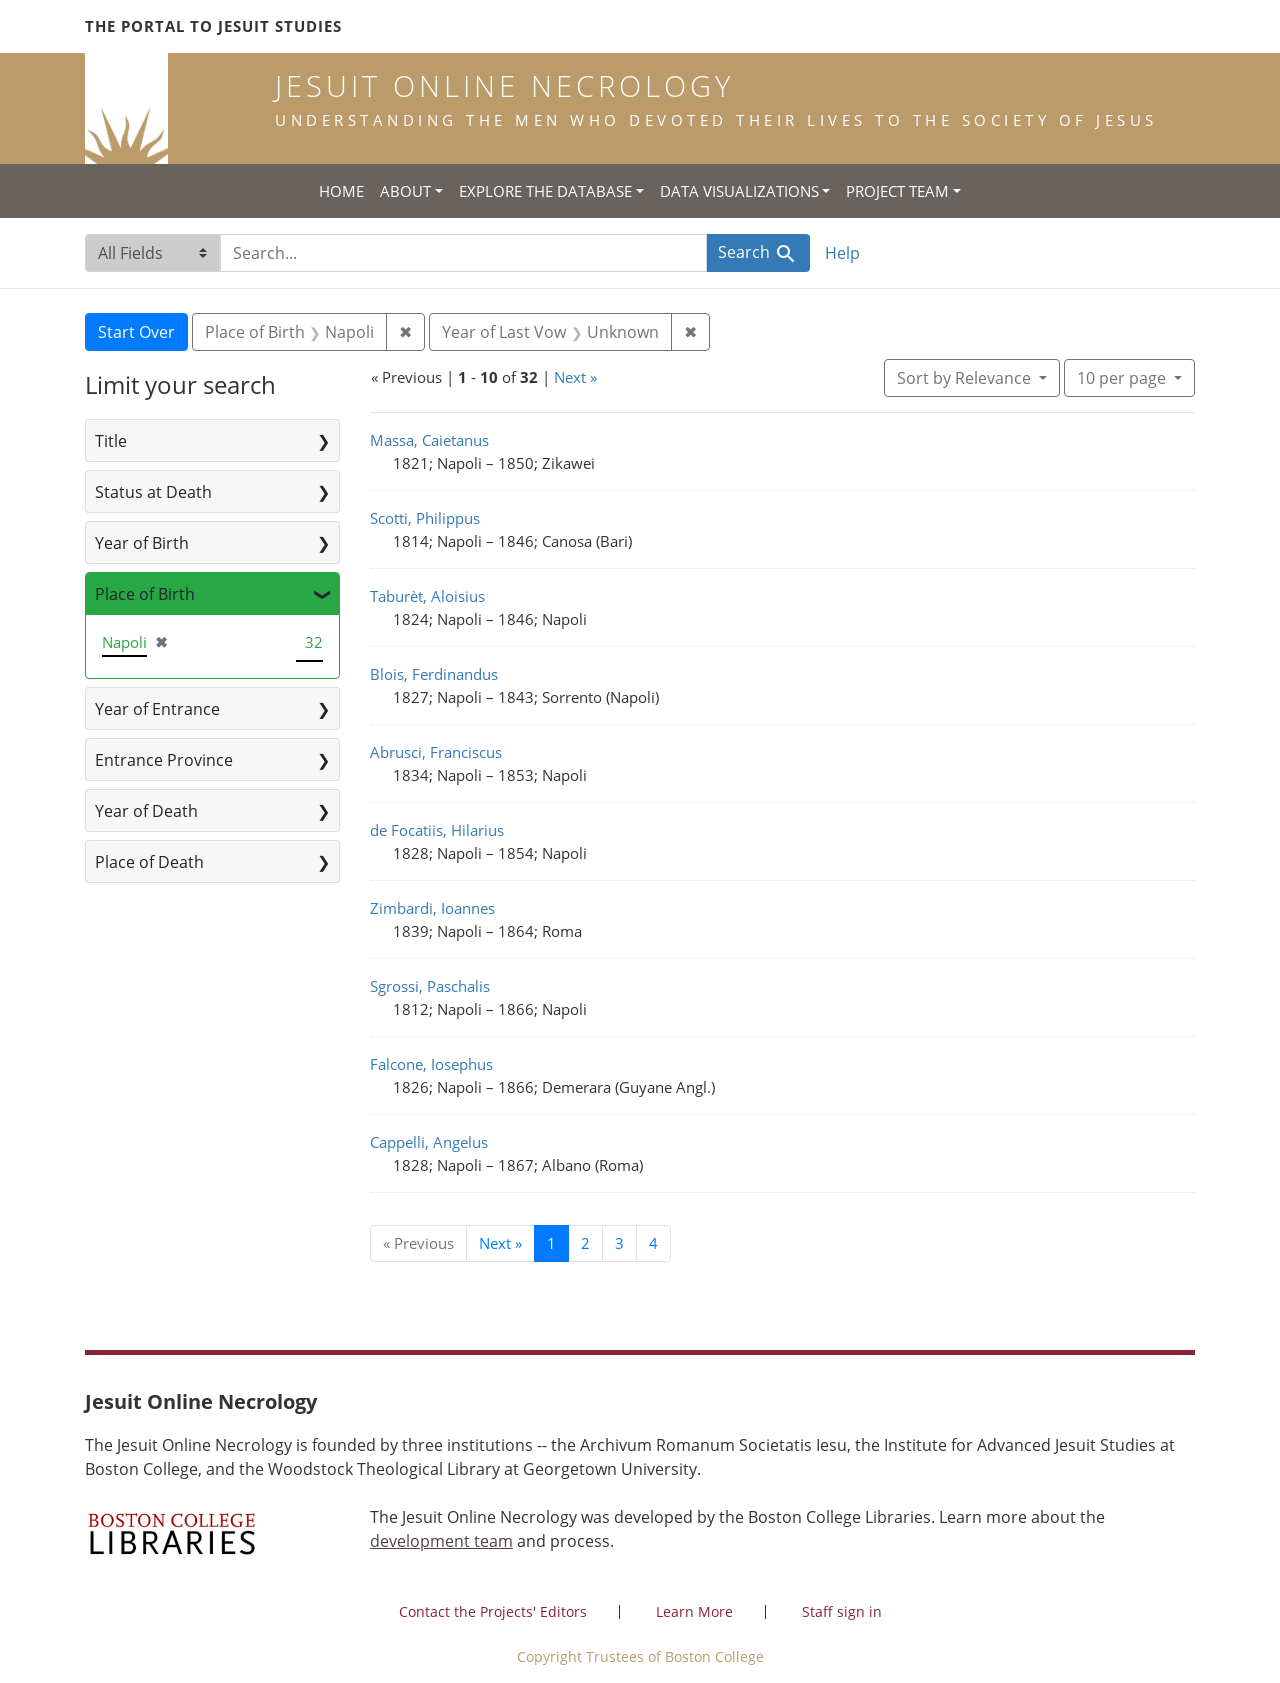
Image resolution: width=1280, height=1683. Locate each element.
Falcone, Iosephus (431, 1064)
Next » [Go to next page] (500, 1243)
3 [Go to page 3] (619, 1243)
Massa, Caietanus (429, 440)
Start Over (136, 332)
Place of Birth (145, 594)
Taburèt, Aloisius (427, 596)
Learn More (694, 1611)
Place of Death (149, 862)
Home (341, 191)
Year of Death (146, 811)
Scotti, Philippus (425, 518)
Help (842, 253)
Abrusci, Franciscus (436, 752)
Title (111, 441)
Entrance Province (164, 760)
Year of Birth (142, 543)
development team (441, 1541)
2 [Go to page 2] (585, 1243)
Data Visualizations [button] (739, 191)
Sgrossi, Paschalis (430, 986)
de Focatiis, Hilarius (437, 830)
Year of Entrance (157, 709)
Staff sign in (842, 1611)
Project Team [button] (897, 191)
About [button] (405, 191)
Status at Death (153, 492)
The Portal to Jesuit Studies (213, 26)
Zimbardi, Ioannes (432, 908)
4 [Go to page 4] (653, 1243)
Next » (575, 377)
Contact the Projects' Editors (493, 1611)
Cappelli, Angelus (429, 1142)
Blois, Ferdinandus (434, 674)
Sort (966, 378)
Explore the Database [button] (545, 191)
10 (1123, 377)
